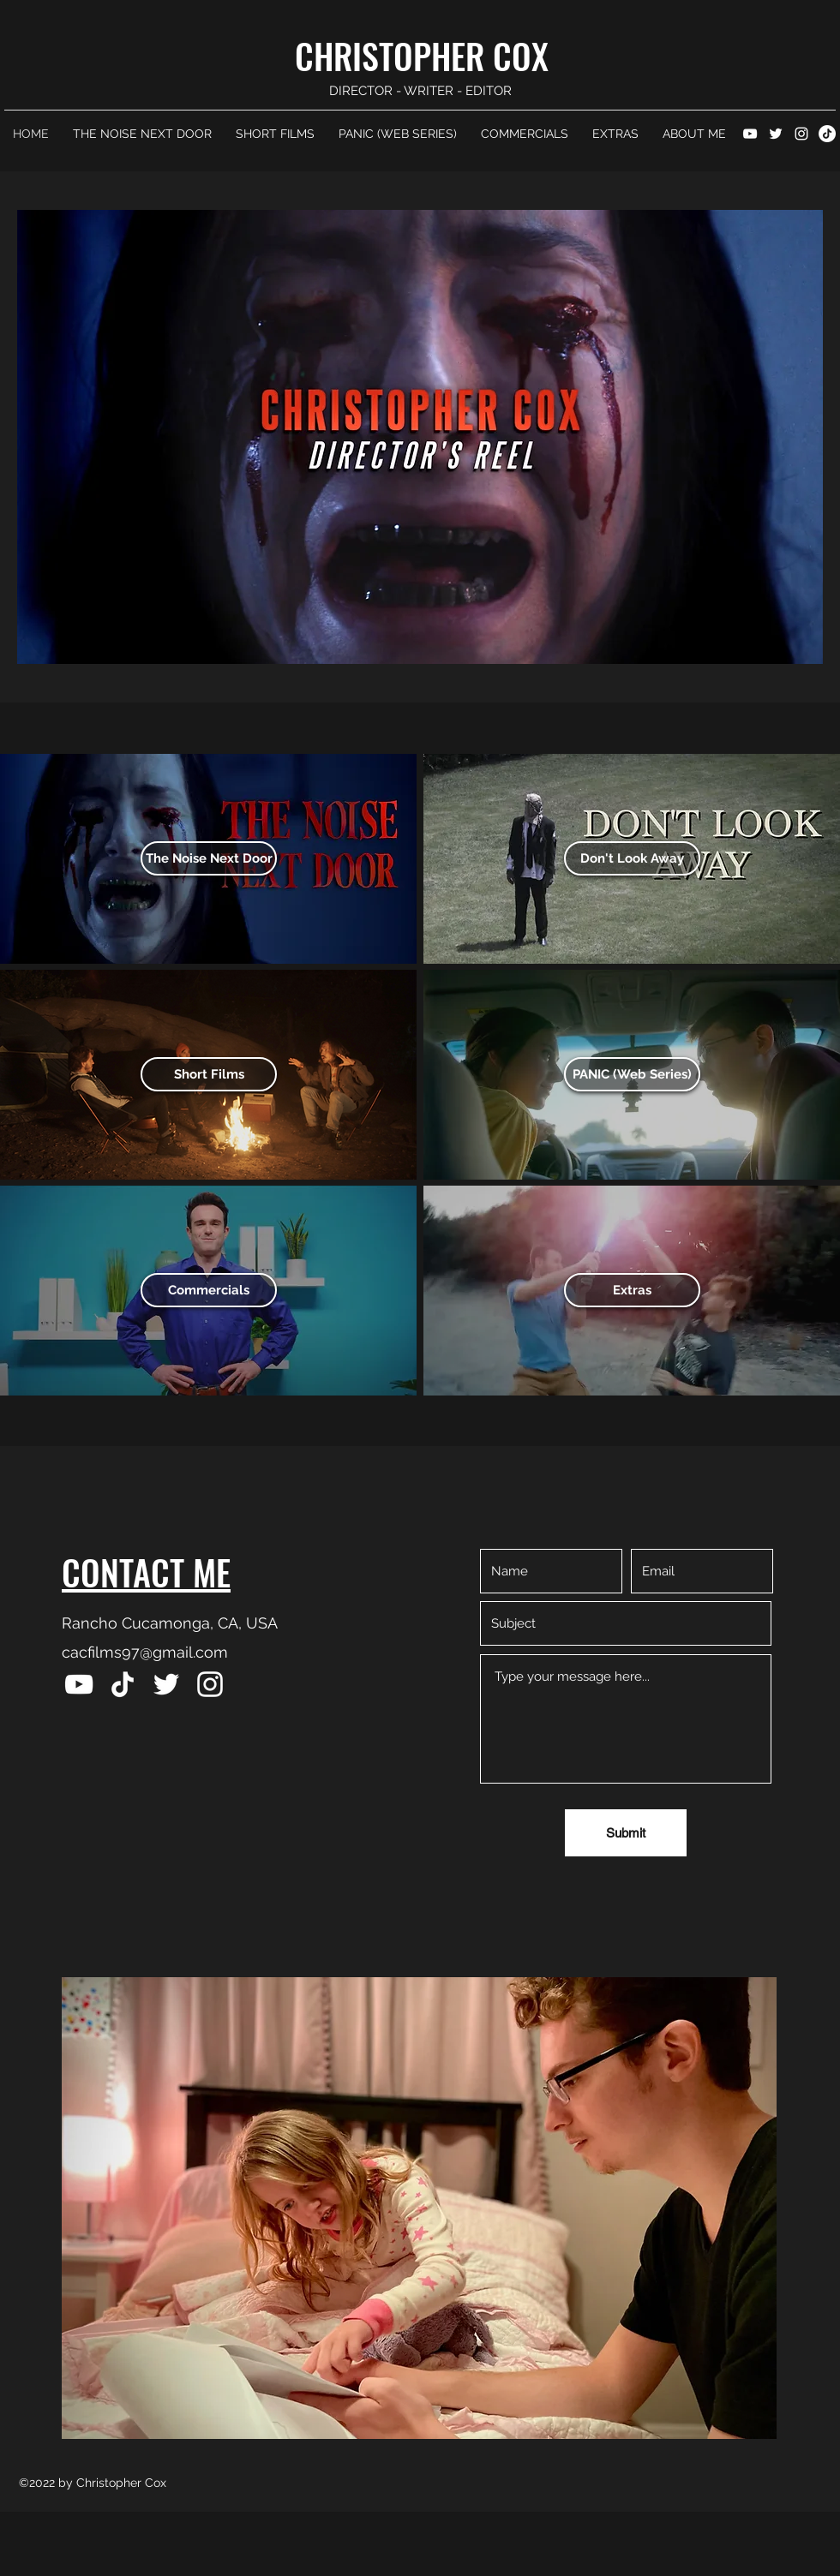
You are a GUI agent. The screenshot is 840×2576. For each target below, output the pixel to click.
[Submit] (626, 1832)
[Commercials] (209, 1290)
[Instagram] (801, 133)
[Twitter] (775, 133)
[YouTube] (750, 133)
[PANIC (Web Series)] (632, 1074)
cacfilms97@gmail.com (145, 1652)
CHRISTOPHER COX (422, 55)
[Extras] (632, 1290)
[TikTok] (827, 133)
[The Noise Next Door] (209, 858)
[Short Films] (209, 1074)
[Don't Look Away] (632, 858)
